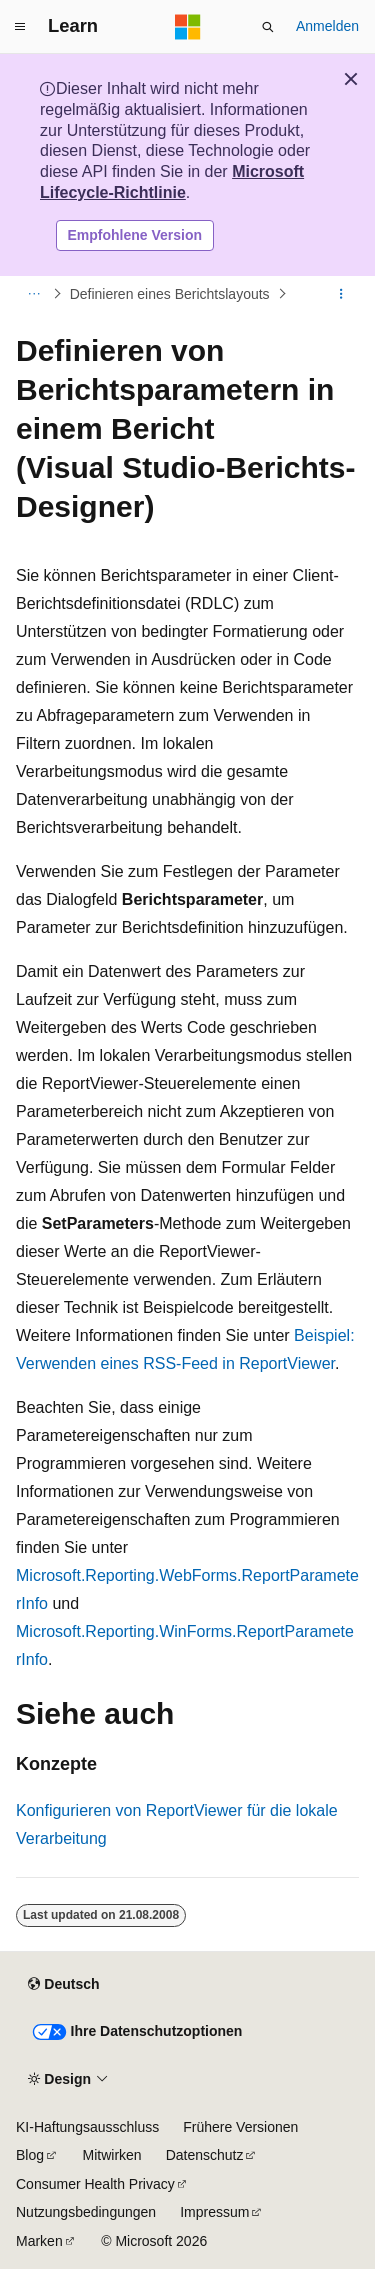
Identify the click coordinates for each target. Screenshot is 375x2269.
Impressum (214, 2212)
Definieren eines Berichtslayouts (170, 294)
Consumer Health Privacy (95, 2184)
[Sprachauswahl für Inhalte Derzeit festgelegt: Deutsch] (63, 1984)
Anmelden (327, 26)
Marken (39, 2241)
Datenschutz (205, 2155)
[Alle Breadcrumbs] (33, 294)
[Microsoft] (188, 27)
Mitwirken (112, 2155)
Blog (30, 2155)
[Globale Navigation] (20, 27)
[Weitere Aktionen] (341, 294)
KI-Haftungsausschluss (87, 2127)
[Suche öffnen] (268, 27)
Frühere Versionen (240, 2127)
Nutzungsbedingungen (86, 2212)
